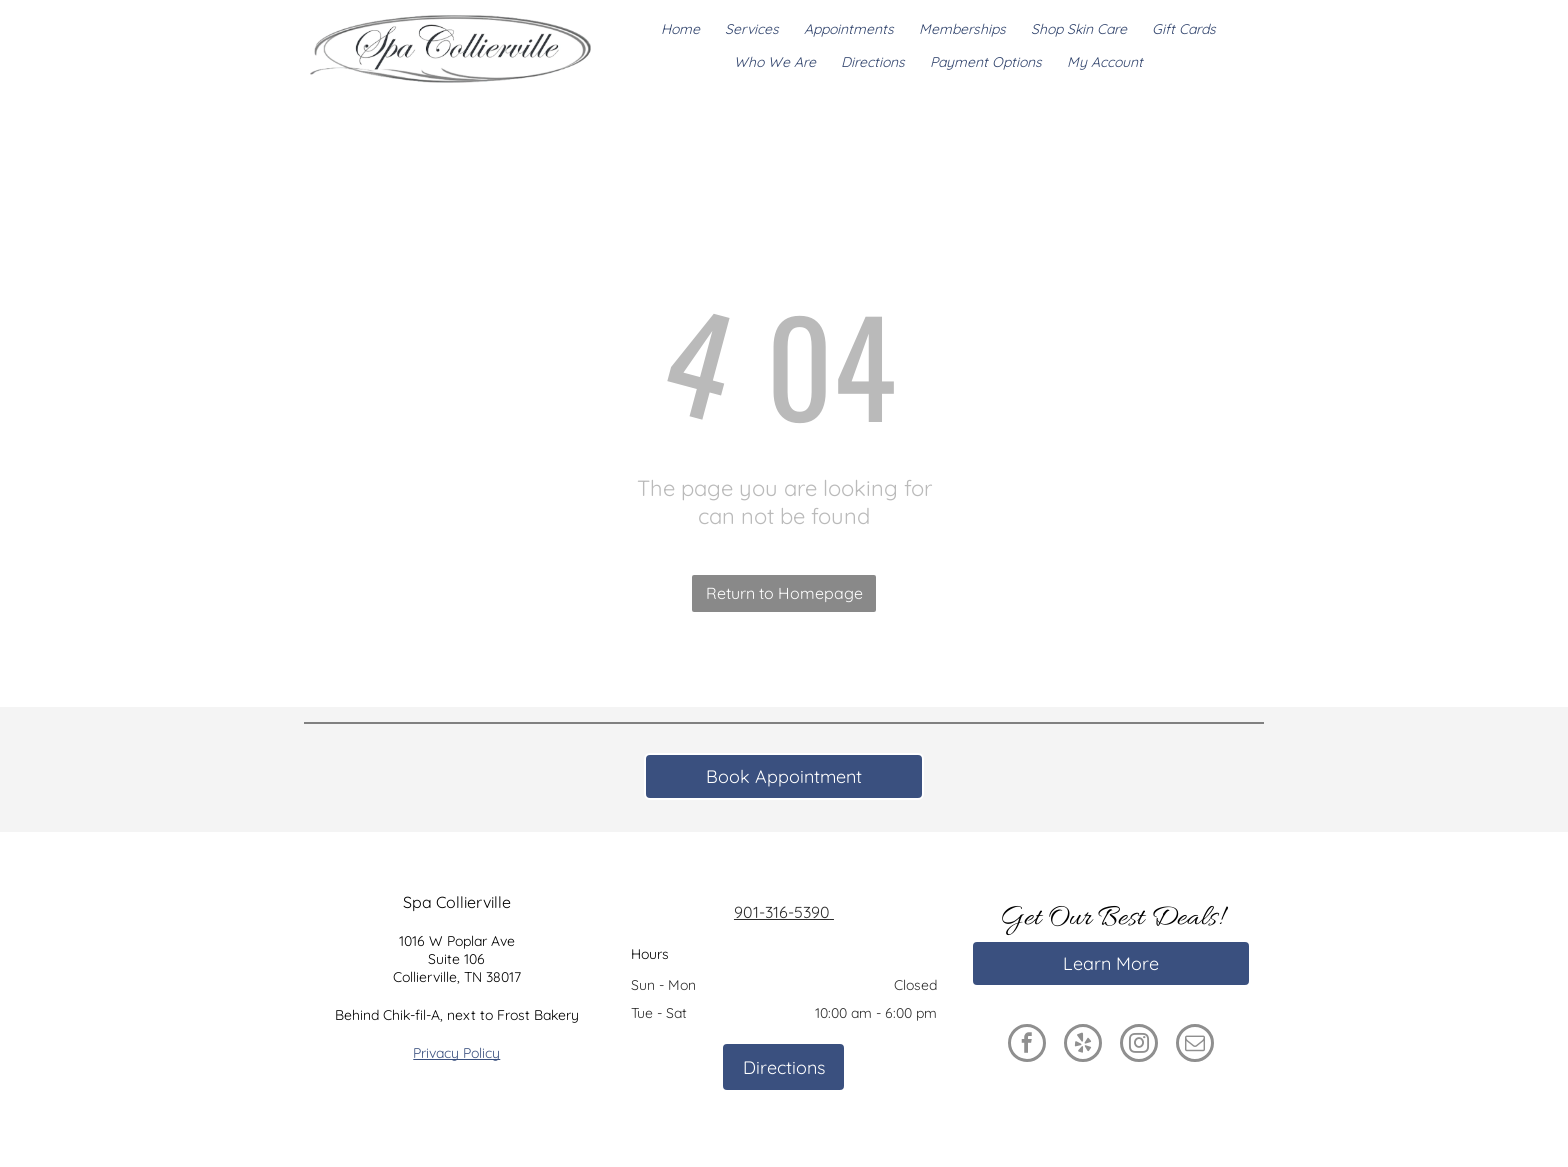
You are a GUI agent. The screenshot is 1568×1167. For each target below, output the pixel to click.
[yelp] (1083, 1045)
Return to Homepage (784, 593)
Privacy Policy (456, 1053)
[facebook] (1027, 1045)
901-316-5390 (784, 912)
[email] (1195, 1045)
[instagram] (1139, 1045)
